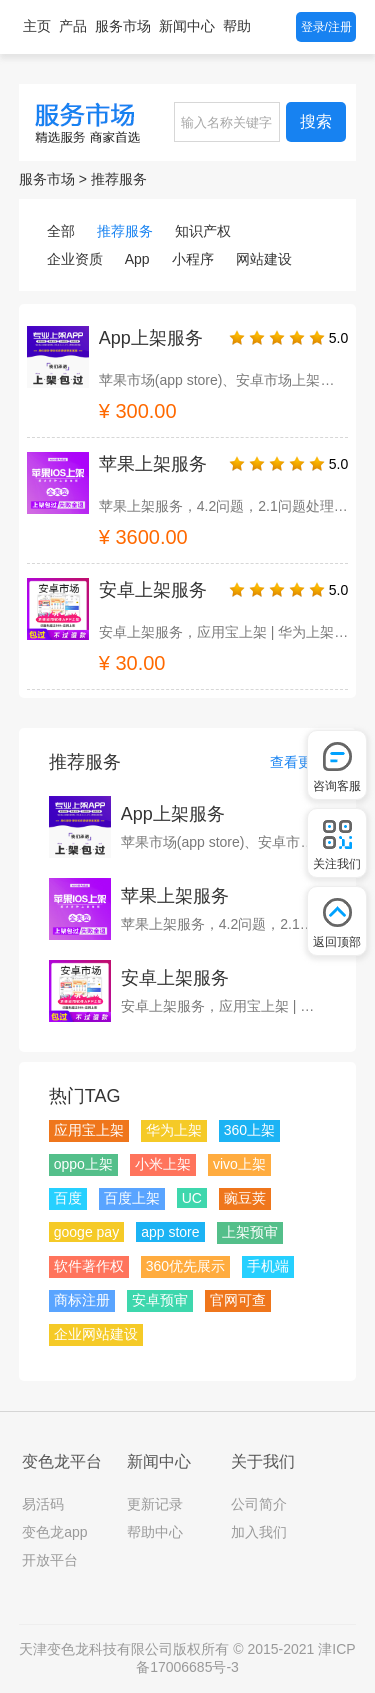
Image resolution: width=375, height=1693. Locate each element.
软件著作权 (89, 1266)
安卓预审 (160, 1300)
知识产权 (203, 231)
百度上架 (132, 1198)
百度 (68, 1198)
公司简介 (259, 1504)
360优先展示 (185, 1266)
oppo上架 (83, 1164)
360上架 (249, 1130)
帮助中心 (155, 1532)
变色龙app (54, 1532)
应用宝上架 (89, 1130)
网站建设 (264, 259)
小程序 (193, 259)
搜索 (316, 121)
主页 (37, 26)
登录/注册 (326, 27)
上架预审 (250, 1232)
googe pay (86, 1232)
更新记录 (155, 1504)
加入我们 (259, 1532)
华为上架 (174, 1130)
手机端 (268, 1266)
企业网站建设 (96, 1334)
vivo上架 (239, 1164)
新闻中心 (187, 26)
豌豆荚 (245, 1198)
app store (170, 1232)
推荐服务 (119, 179)
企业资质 (75, 259)
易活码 (43, 1504)
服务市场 (123, 26)
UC (192, 1198)
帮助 (237, 26)
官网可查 (238, 1300)
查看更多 (298, 762)
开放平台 (50, 1560)
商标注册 (82, 1300)
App (137, 259)
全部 (61, 231)
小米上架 (163, 1164)
